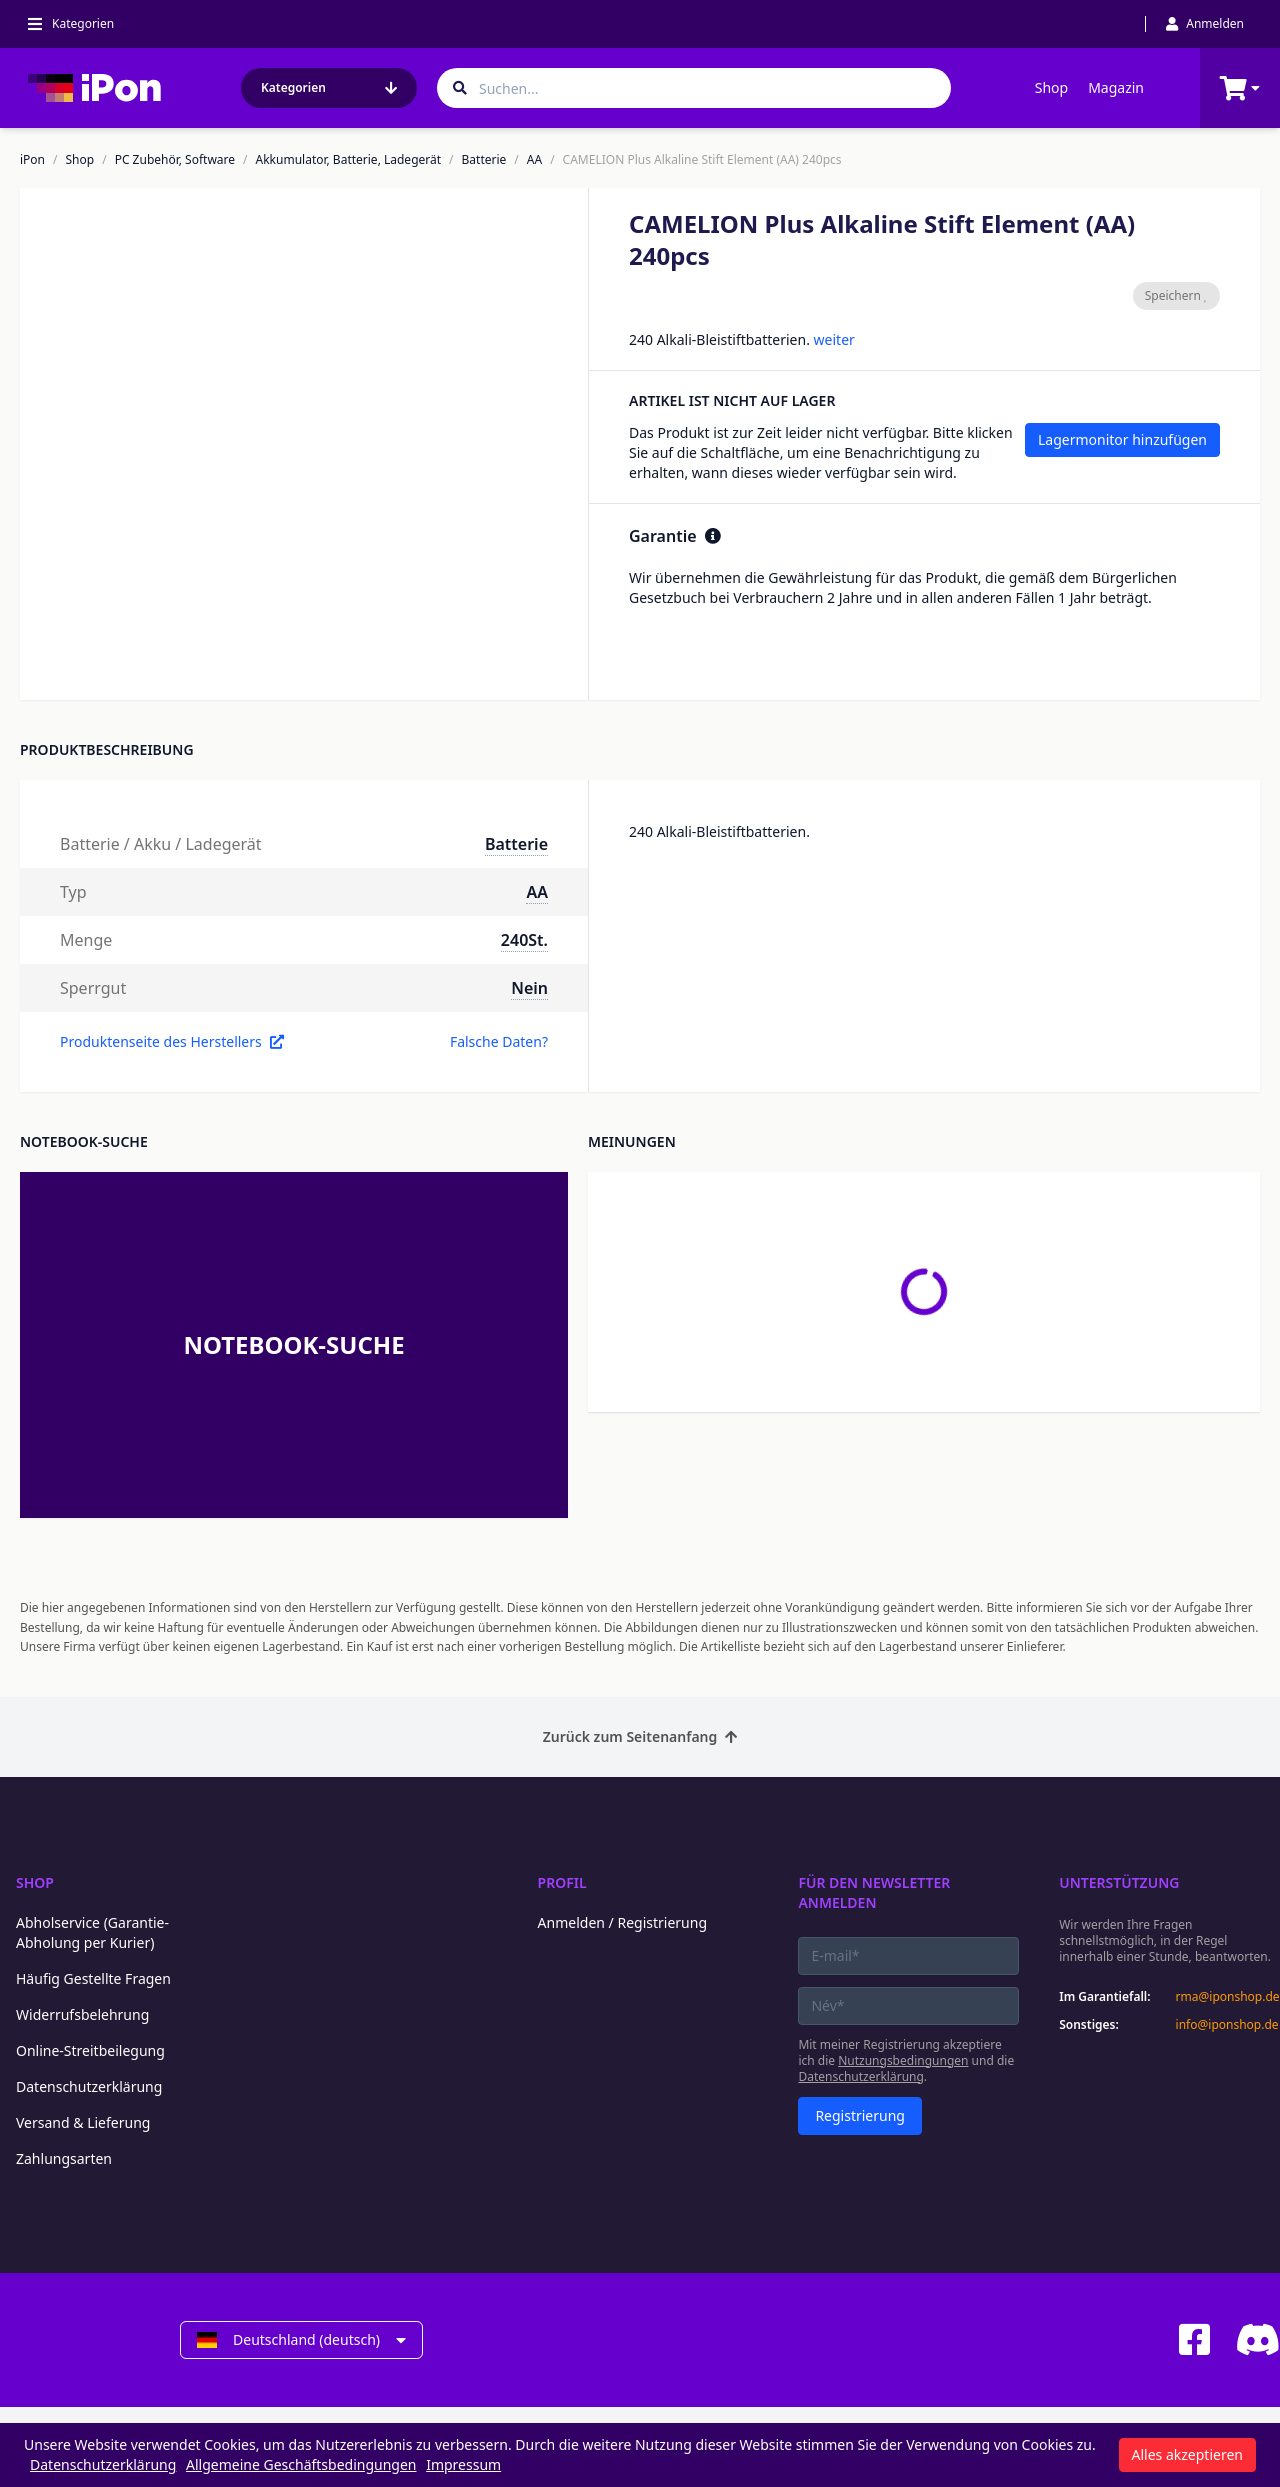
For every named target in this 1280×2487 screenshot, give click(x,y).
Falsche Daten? (499, 1041)
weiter (834, 339)
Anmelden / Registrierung (622, 1922)
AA (534, 160)
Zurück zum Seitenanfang (640, 1736)
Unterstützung (1119, 1882)
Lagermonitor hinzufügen (1122, 439)
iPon (32, 160)
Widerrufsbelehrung (82, 2014)
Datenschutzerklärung (89, 2086)
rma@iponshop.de (1228, 1997)
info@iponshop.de (1227, 2025)
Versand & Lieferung (83, 2122)
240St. (524, 940)
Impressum (463, 2464)
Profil (562, 1882)
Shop (1051, 87)
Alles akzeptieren (1187, 2454)
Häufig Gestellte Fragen (93, 1978)
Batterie (484, 160)
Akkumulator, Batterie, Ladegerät (349, 160)
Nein (529, 988)
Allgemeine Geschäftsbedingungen (301, 2464)
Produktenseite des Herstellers (172, 1041)
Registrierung (860, 2115)
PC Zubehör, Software (175, 160)
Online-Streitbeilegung (90, 2050)
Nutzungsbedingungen (903, 2060)
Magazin (1116, 87)
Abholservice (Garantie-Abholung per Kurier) (92, 1932)
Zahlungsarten (64, 2158)
